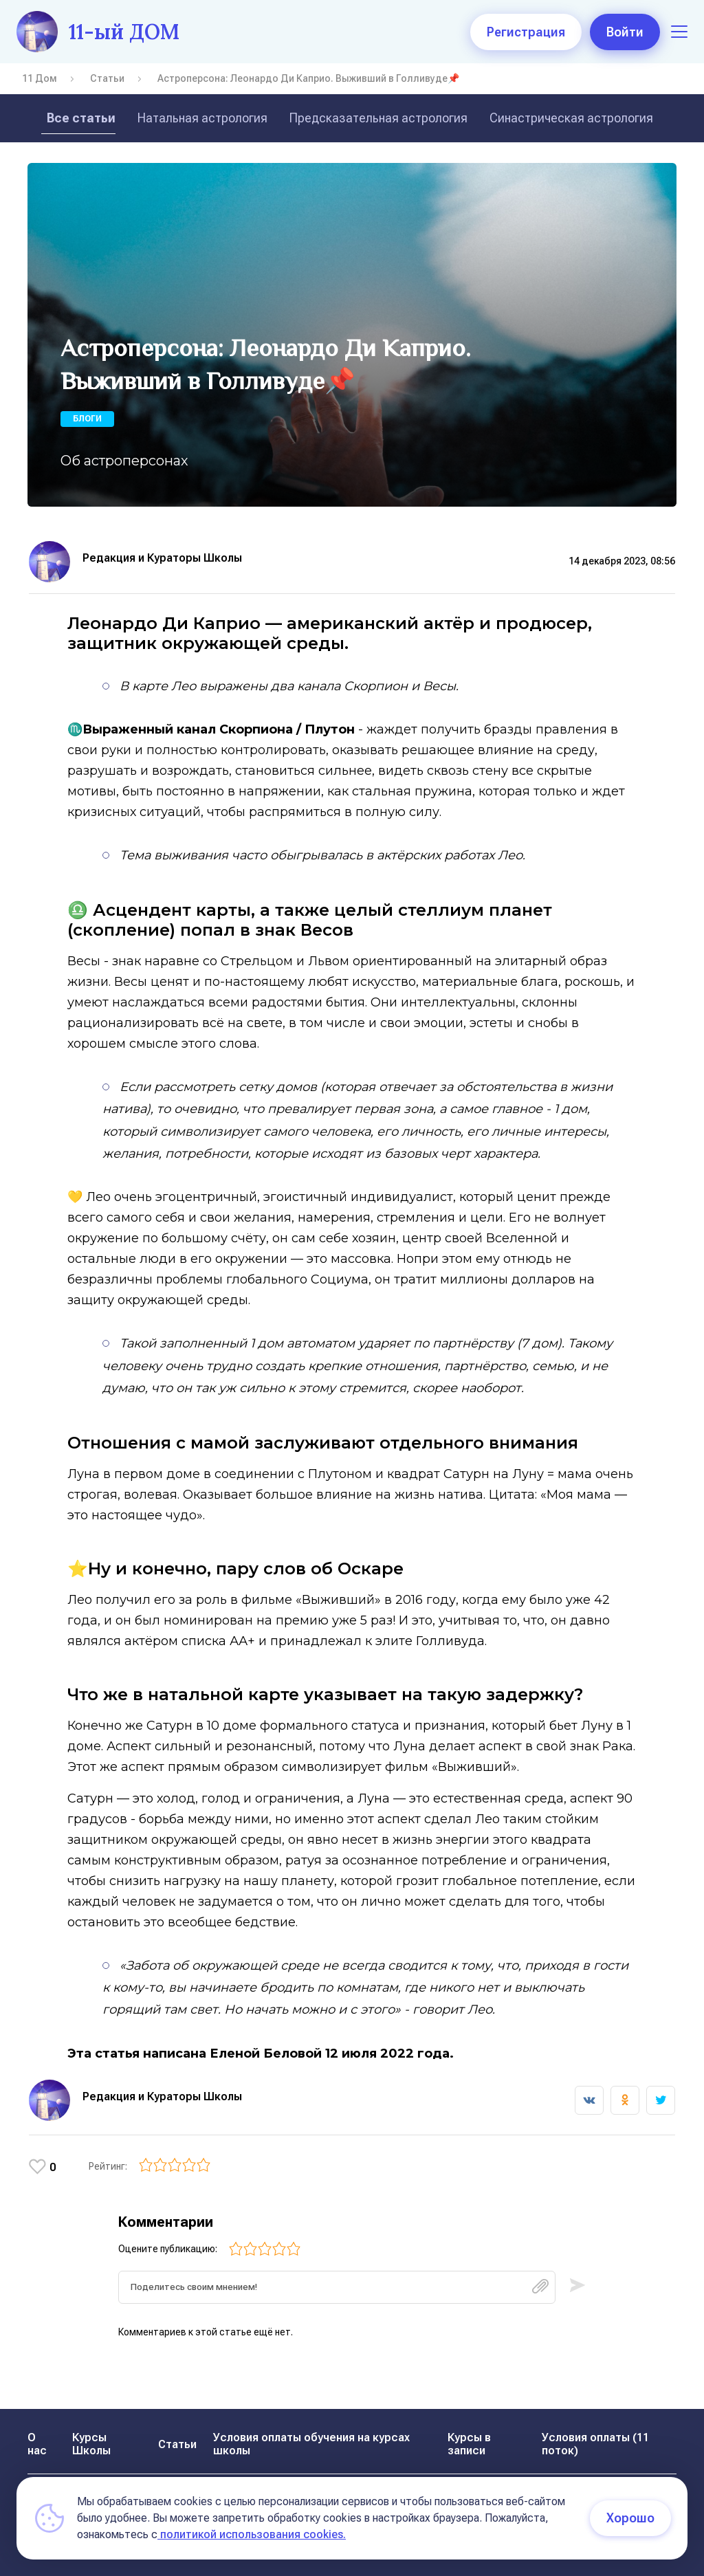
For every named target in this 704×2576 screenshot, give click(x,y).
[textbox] (337, 2292)
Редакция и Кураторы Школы (162, 557)
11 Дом (39, 78)
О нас (37, 2444)
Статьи (107, 78)
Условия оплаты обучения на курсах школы (311, 2444)
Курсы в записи (469, 2444)
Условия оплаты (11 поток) (595, 2444)
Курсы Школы (91, 2444)
